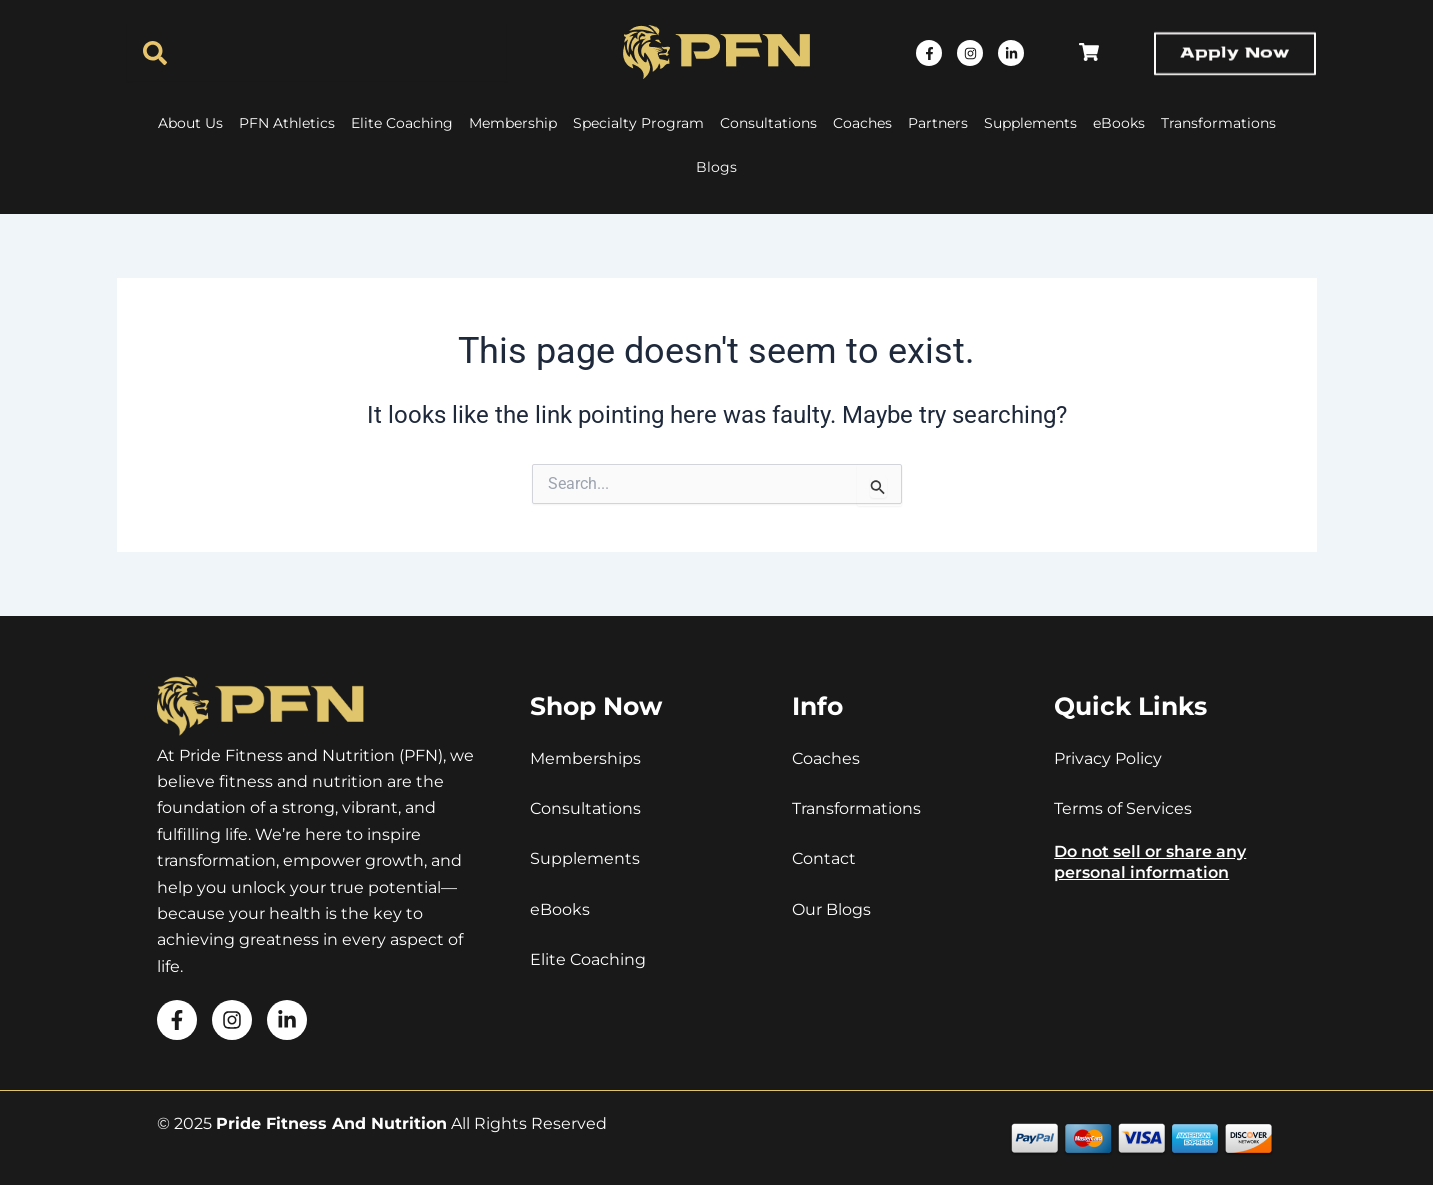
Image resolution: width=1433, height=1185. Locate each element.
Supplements (1030, 123)
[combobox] (317, 53)
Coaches (862, 123)
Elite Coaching (402, 123)
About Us (190, 123)
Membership (513, 123)
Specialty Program (638, 123)
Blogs (716, 167)
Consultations (768, 123)
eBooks (1119, 123)
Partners (938, 123)
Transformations (1218, 123)
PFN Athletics (287, 123)
